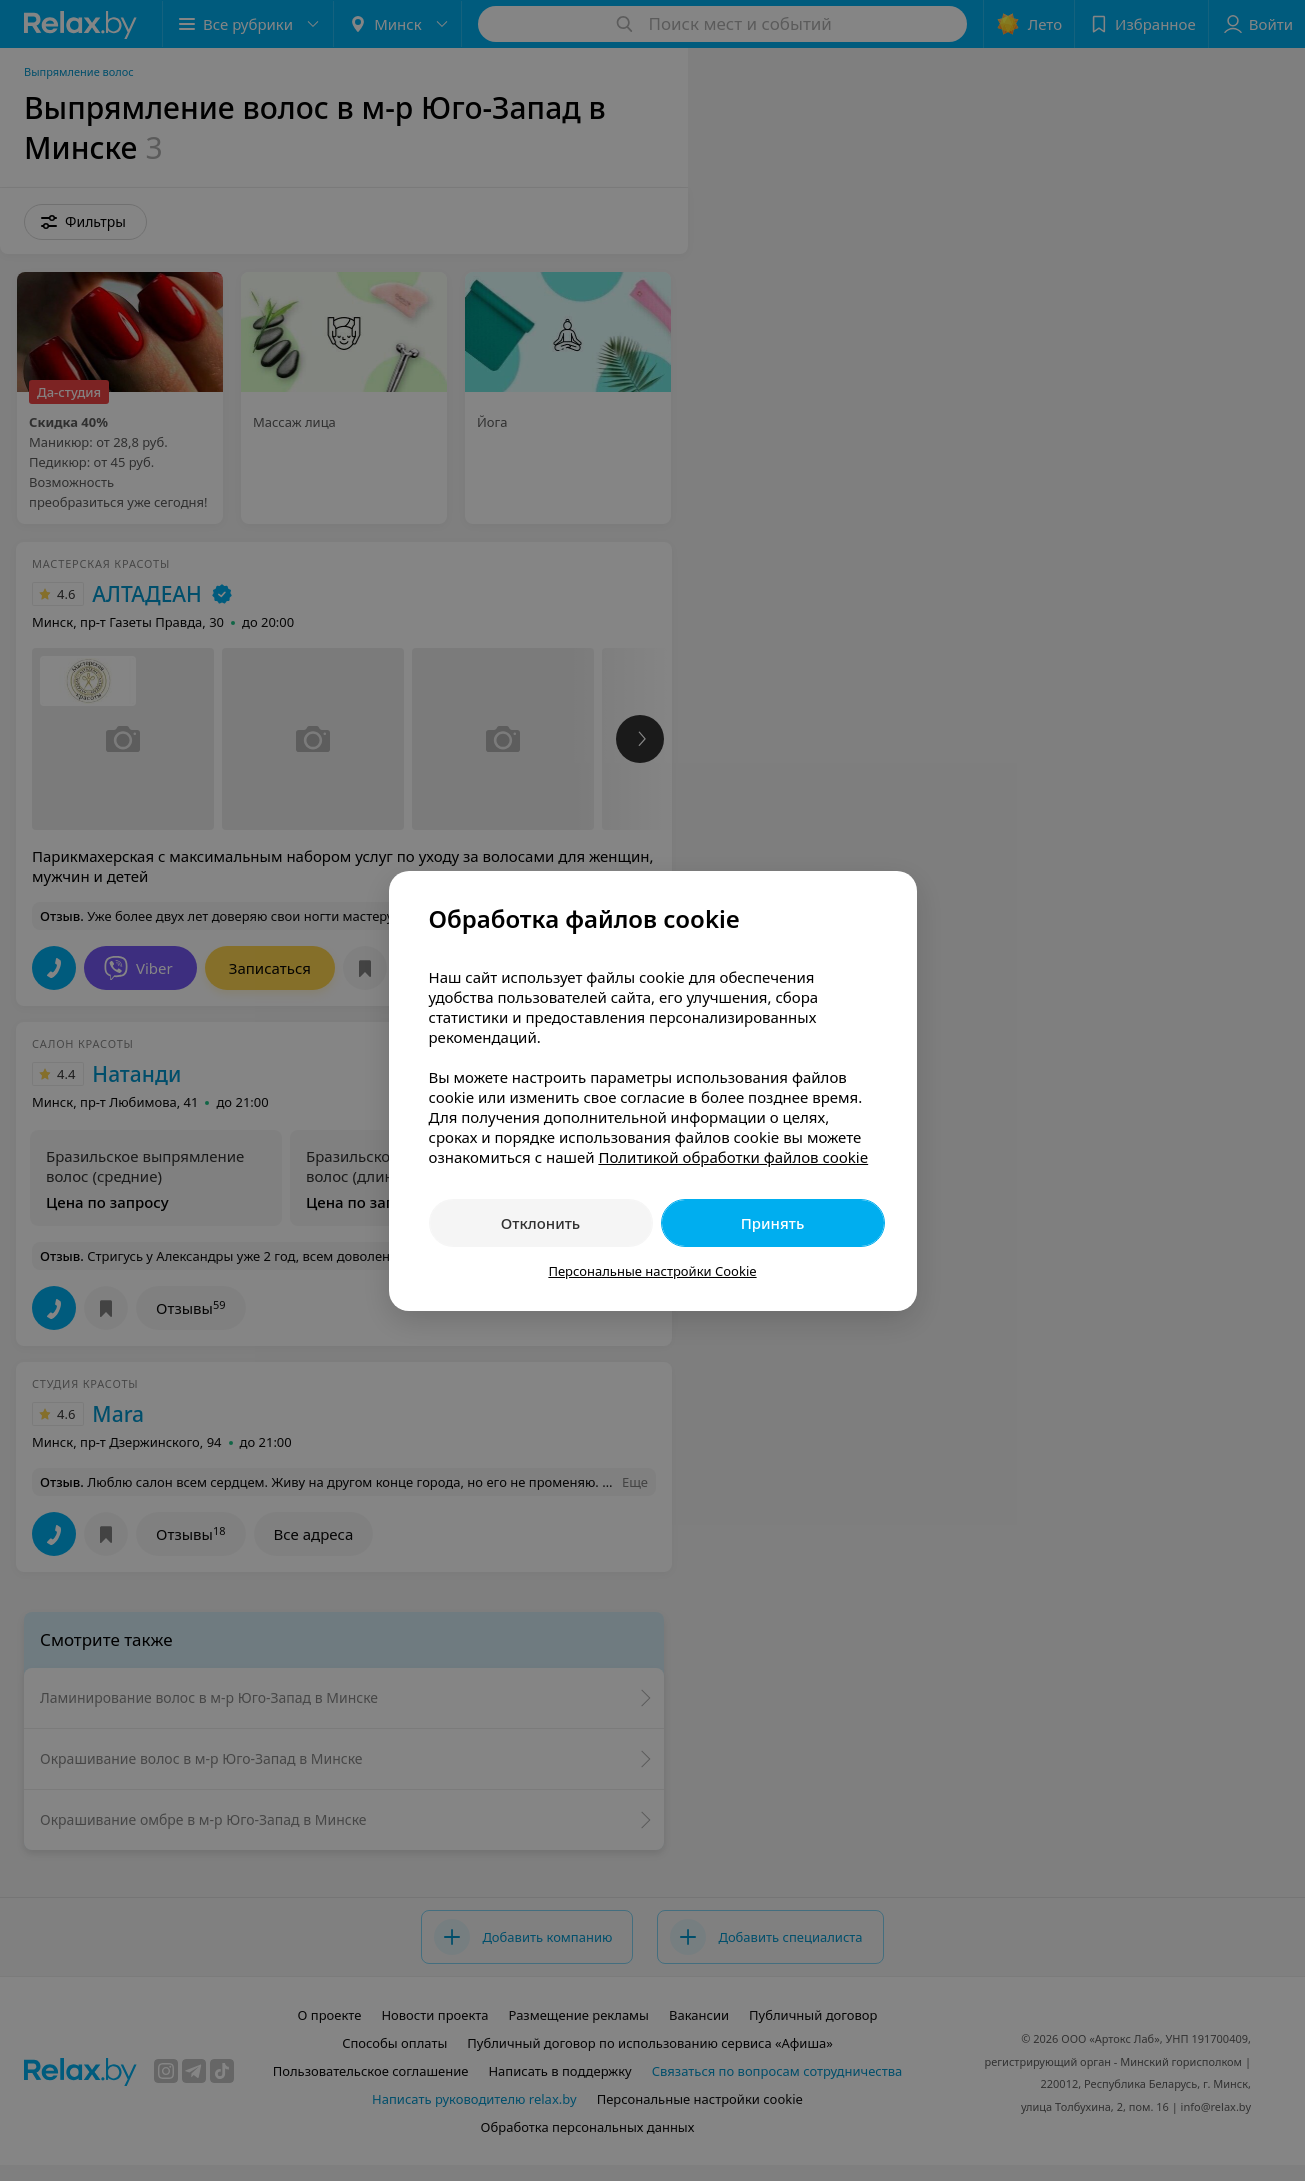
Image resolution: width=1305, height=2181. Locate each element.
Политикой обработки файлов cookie (733, 1157)
